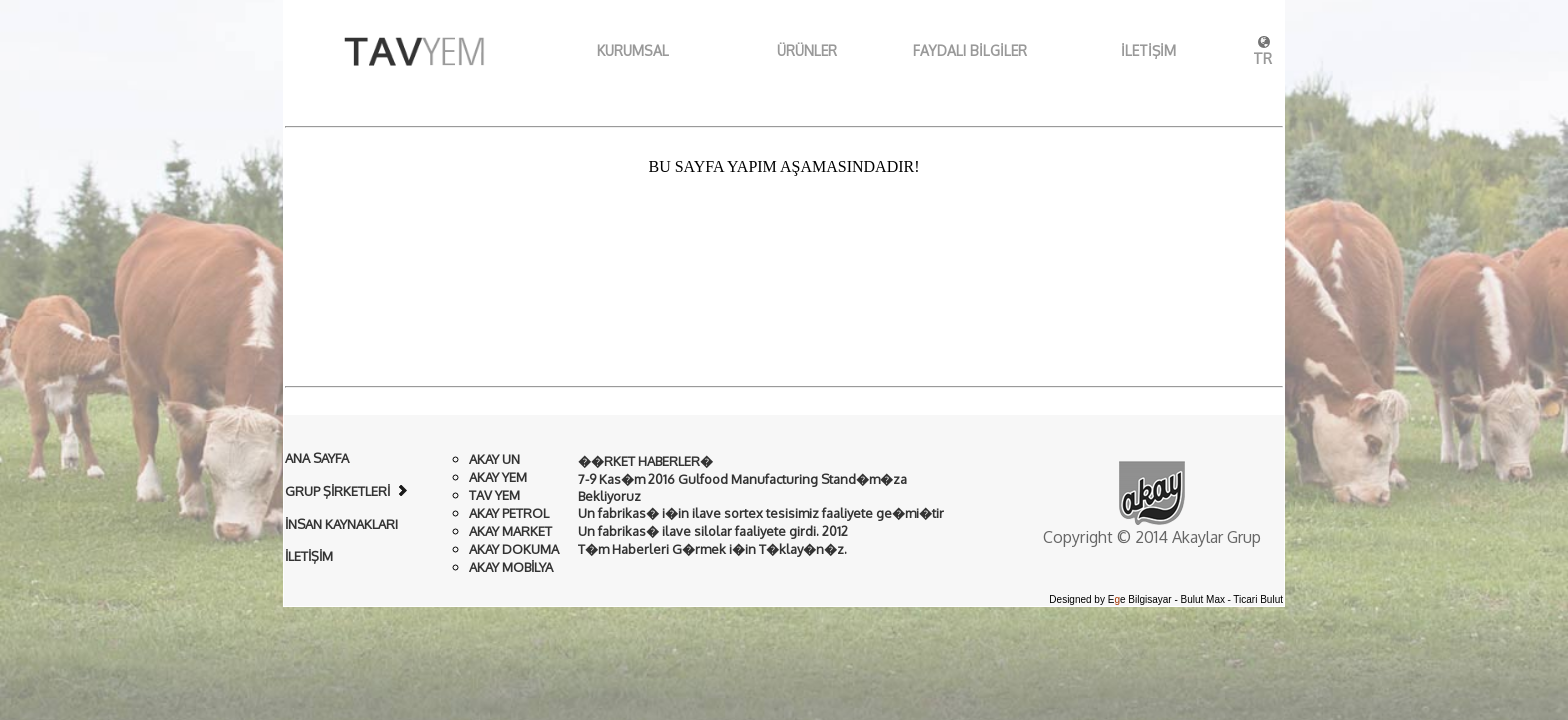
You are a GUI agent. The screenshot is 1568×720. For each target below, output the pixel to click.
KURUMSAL (609, 50)
